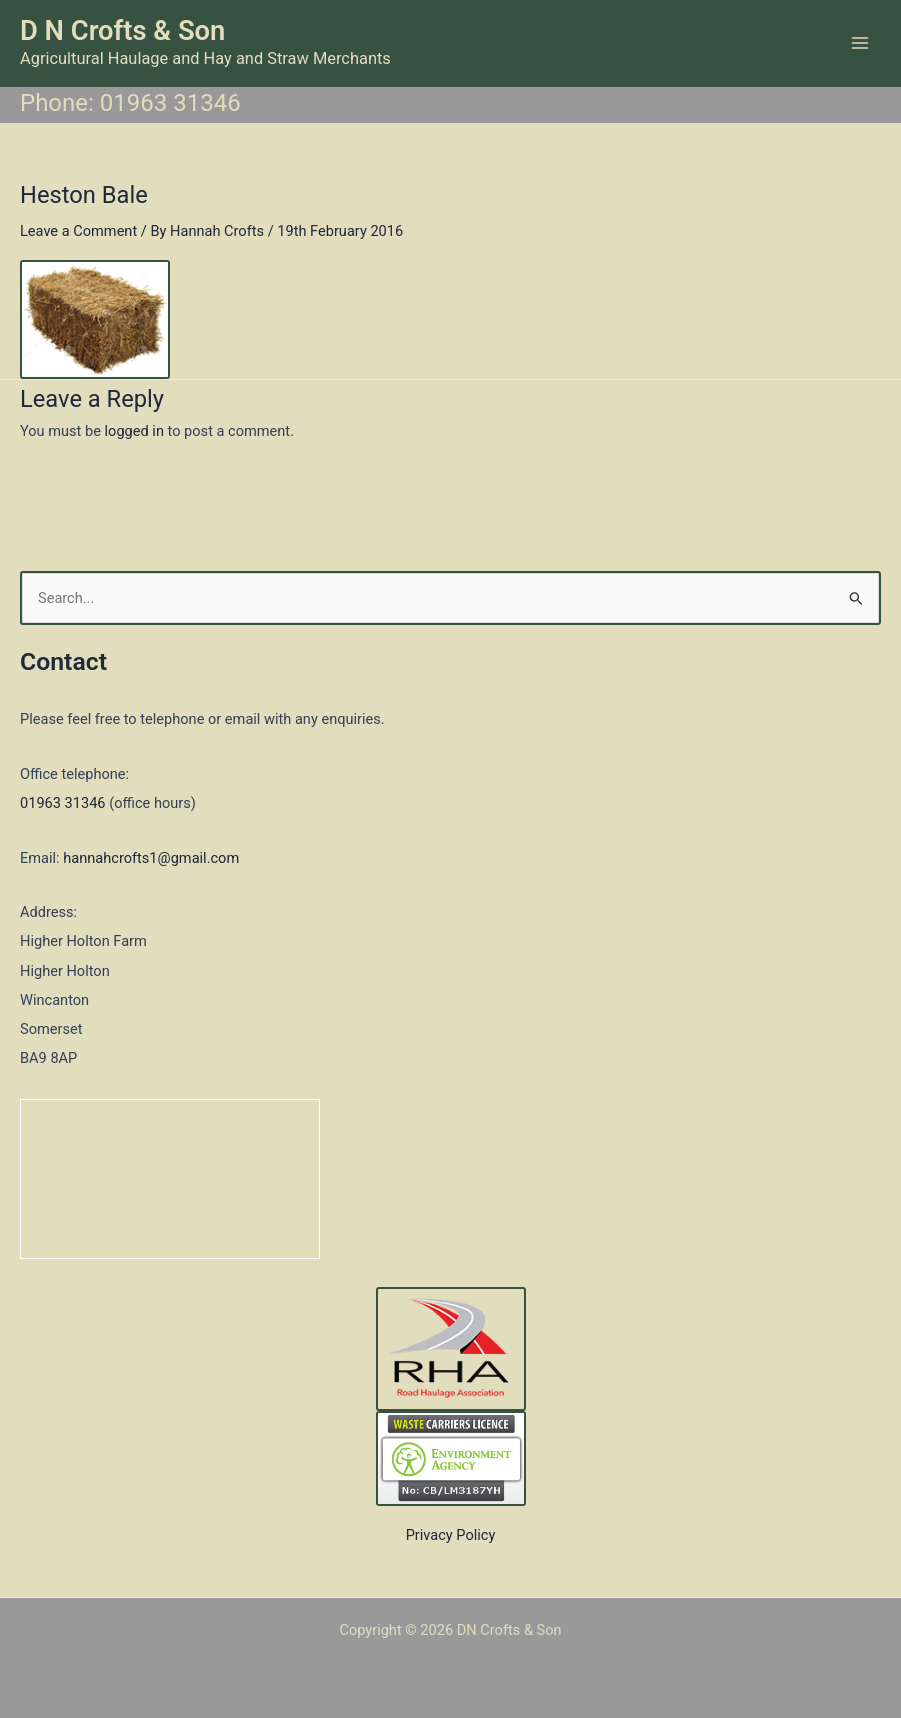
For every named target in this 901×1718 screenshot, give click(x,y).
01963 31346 (63, 803)
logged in (134, 431)
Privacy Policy (451, 1535)
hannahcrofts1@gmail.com (151, 858)
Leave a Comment (78, 231)
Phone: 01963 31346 (130, 103)
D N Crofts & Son (122, 31)
